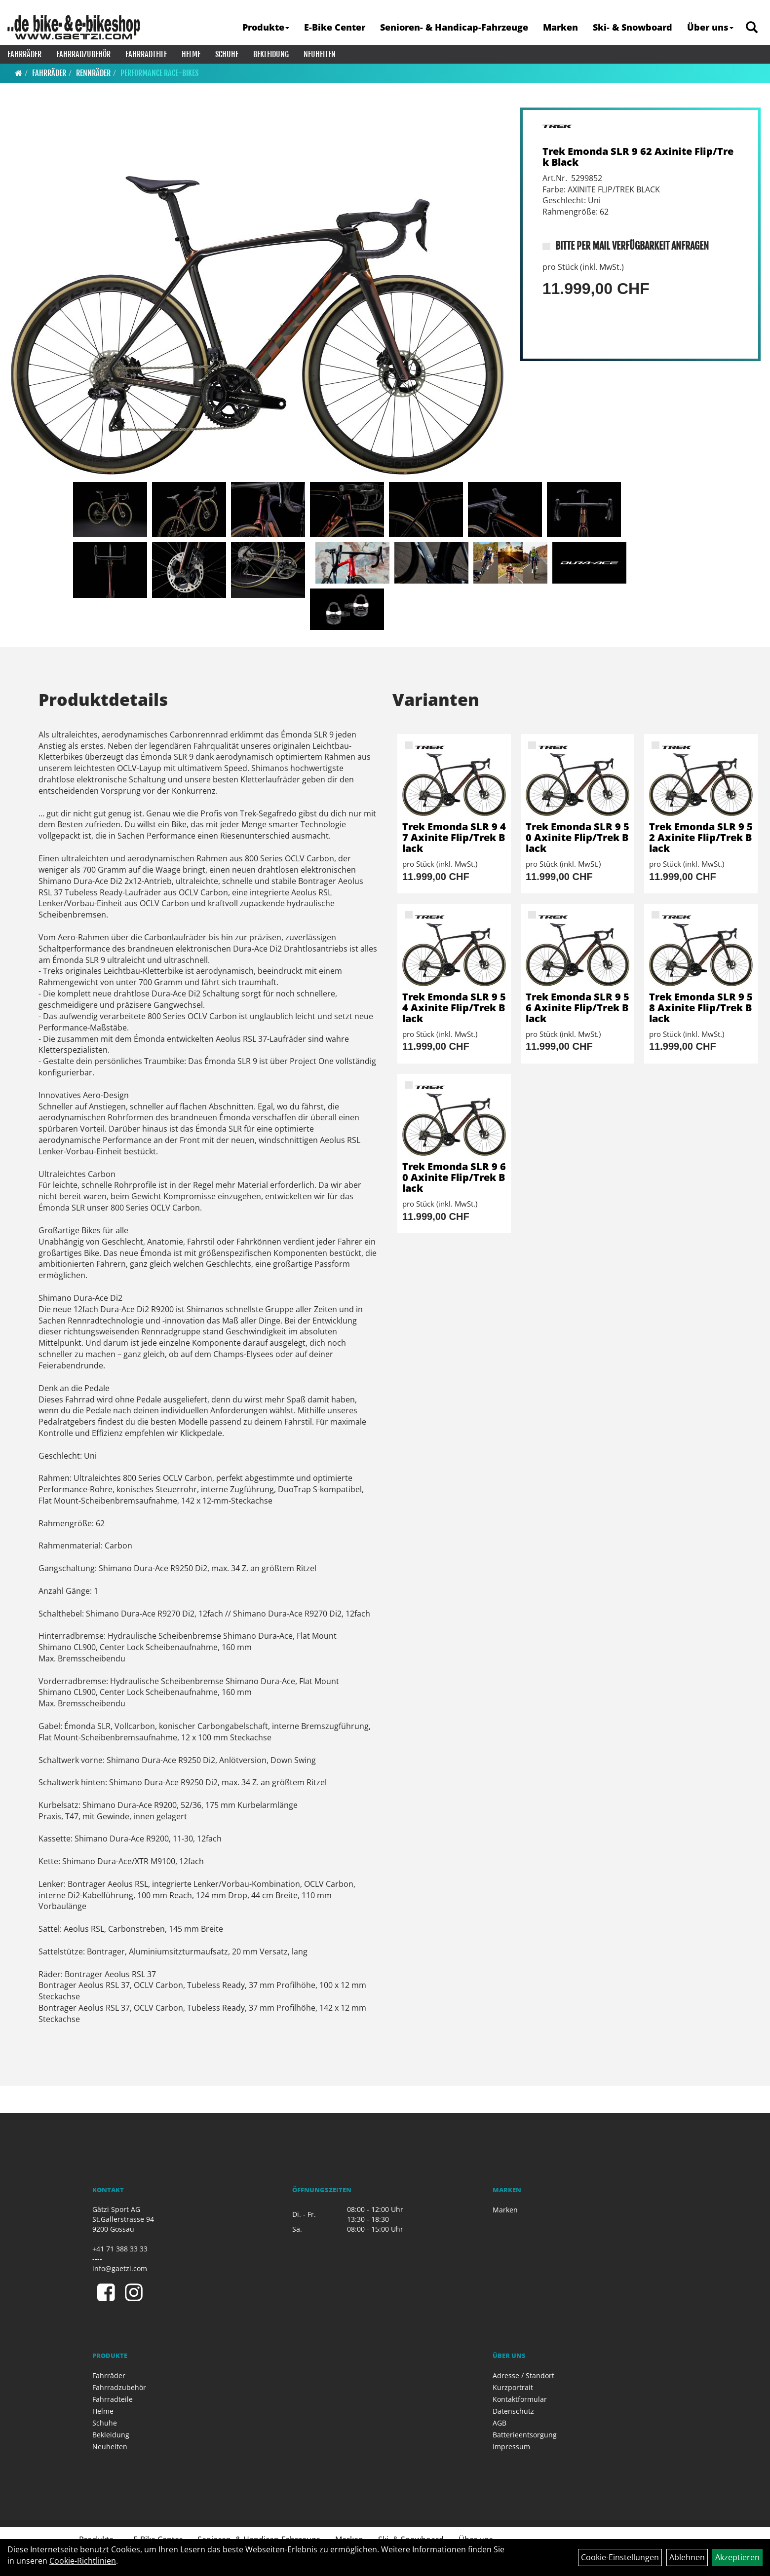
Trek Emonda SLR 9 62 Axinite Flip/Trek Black (637, 157)
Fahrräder (24, 54)
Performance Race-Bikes (159, 73)
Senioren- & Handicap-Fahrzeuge (454, 27)
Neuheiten (320, 54)
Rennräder (93, 73)
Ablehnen (687, 2557)
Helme (191, 54)
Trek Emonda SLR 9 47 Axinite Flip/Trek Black (454, 837)
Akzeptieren (737, 2557)
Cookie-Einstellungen (620, 2557)
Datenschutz (513, 2411)
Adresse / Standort (523, 2375)
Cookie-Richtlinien (82, 2560)
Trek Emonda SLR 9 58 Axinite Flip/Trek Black (701, 1007)
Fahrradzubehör (83, 54)
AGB (499, 2423)
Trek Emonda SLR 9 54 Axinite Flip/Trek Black (454, 1007)
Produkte (265, 27)
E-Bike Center (334, 27)
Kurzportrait (513, 2387)
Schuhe (226, 54)
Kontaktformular (520, 2399)
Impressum (511, 2446)
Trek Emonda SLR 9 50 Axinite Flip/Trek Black (577, 837)
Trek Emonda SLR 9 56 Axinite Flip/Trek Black (577, 1007)
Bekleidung (271, 54)
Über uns (710, 27)
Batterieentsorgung (525, 2434)
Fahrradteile (146, 54)
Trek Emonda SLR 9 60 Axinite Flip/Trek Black (454, 1177)
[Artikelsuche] (752, 28)
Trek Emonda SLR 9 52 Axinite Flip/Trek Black (701, 837)
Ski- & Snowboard (632, 27)
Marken (560, 27)
